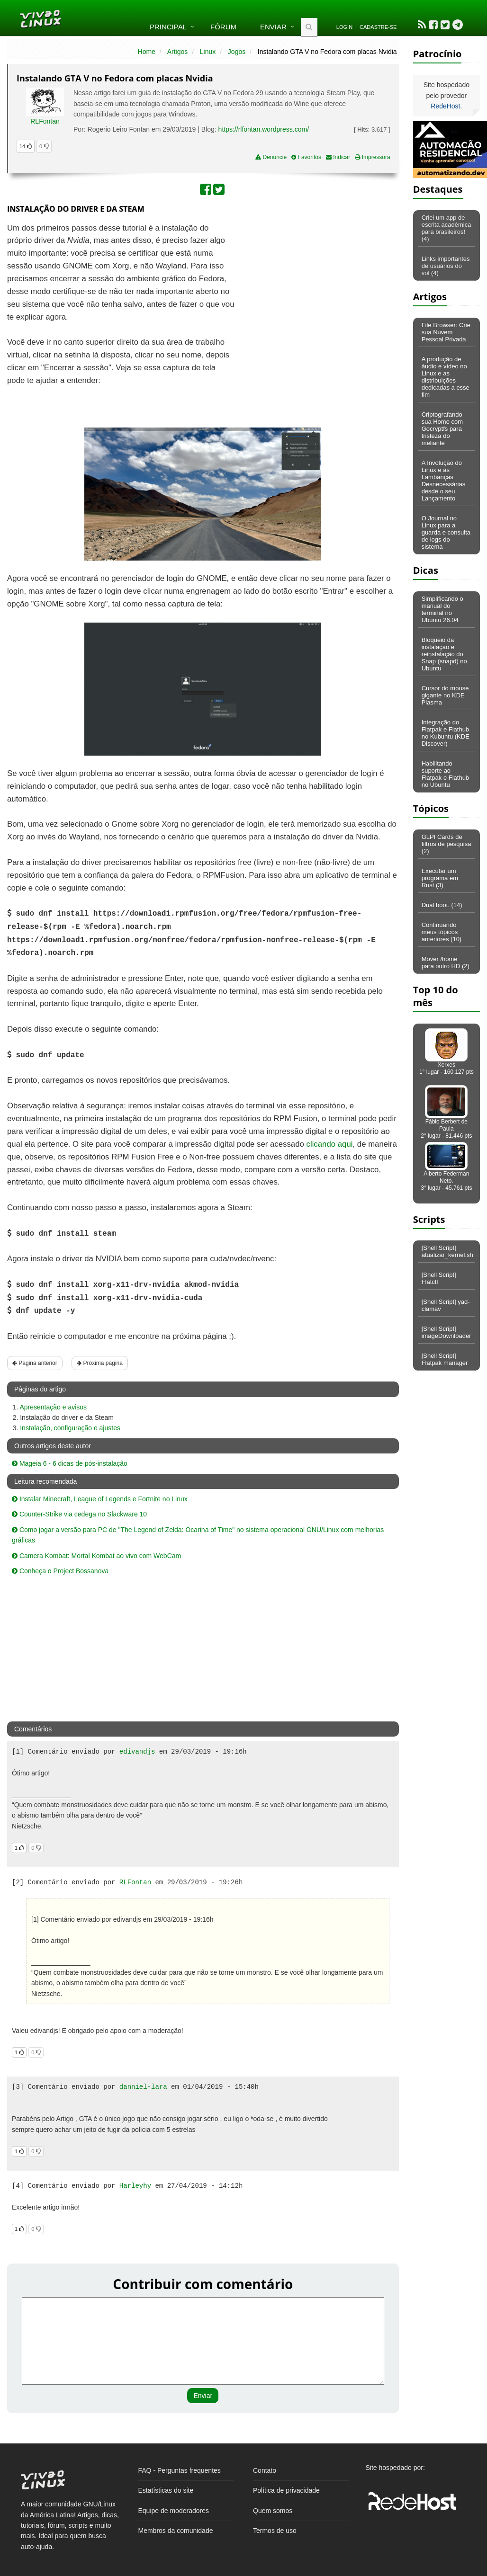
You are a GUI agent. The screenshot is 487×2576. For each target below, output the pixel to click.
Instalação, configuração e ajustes (70, 1428)
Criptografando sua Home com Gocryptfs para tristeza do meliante (442, 428)
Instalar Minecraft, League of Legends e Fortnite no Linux (100, 1499)
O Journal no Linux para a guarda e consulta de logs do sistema (446, 532)
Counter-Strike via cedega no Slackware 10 (79, 1514)
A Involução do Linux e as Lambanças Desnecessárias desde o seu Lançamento (444, 480)
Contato (264, 2470)
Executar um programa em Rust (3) (440, 878)
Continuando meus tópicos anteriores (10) (442, 932)
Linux (208, 51)
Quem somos (272, 2510)
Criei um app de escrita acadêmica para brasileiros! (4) (446, 228)
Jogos (236, 51)
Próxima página (100, 1363)
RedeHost (445, 106)
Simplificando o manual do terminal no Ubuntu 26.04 (442, 609)
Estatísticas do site (166, 2490)
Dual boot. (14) (442, 905)
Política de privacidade (286, 2490)
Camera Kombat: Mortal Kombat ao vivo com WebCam (96, 1556)
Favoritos (306, 157)
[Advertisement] (317, 290)
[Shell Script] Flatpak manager (445, 1359)
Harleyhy (135, 2186)
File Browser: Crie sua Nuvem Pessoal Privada (446, 332)
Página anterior (34, 1363)
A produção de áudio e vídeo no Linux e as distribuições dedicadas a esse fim (445, 377)
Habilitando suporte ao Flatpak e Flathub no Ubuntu (445, 774)
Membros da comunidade (175, 2530)
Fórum (223, 27)
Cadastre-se (378, 27)
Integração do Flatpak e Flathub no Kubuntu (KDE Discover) (445, 733)
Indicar (338, 157)
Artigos (177, 51)
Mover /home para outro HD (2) (445, 962)
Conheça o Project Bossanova (60, 1571)
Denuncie (271, 157)
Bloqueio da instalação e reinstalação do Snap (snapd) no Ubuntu (444, 654)
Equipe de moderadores (173, 2510)
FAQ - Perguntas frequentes (179, 2470)
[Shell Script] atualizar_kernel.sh (447, 1251)
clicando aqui (330, 1144)
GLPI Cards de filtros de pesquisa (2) (446, 844)
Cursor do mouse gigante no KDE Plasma (445, 695)
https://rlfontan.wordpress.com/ (263, 129)
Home (146, 51)
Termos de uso (275, 2530)
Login (344, 27)
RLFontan (44, 121)
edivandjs (137, 1752)
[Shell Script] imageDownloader (446, 1332)
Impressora (372, 157)
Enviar (273, 27)
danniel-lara (143, 2087)
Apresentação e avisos (53, 1407)
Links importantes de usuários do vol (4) (446, 265)
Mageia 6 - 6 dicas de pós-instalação (69, 1463)
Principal (168, 27)
